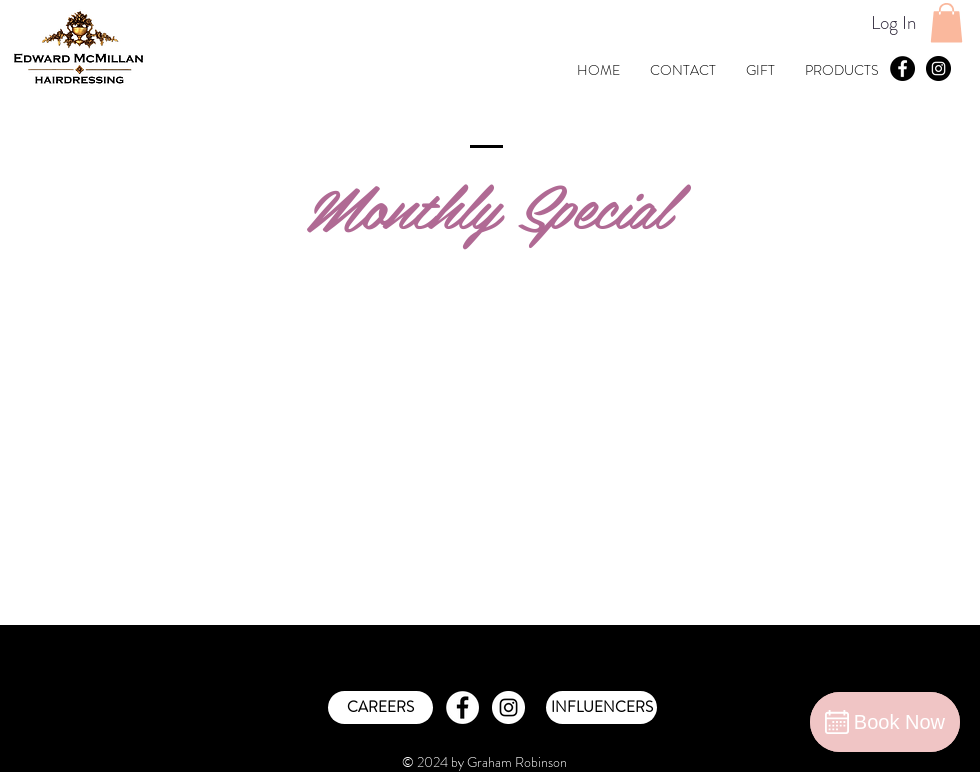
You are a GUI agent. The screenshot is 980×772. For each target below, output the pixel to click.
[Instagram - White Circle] (508, 707)
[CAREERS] (380, 707)
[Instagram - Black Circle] (938, 68)
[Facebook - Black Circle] (902, 68)
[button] (946, 22)
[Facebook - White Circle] (462, 707)
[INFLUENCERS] (601, 707)
